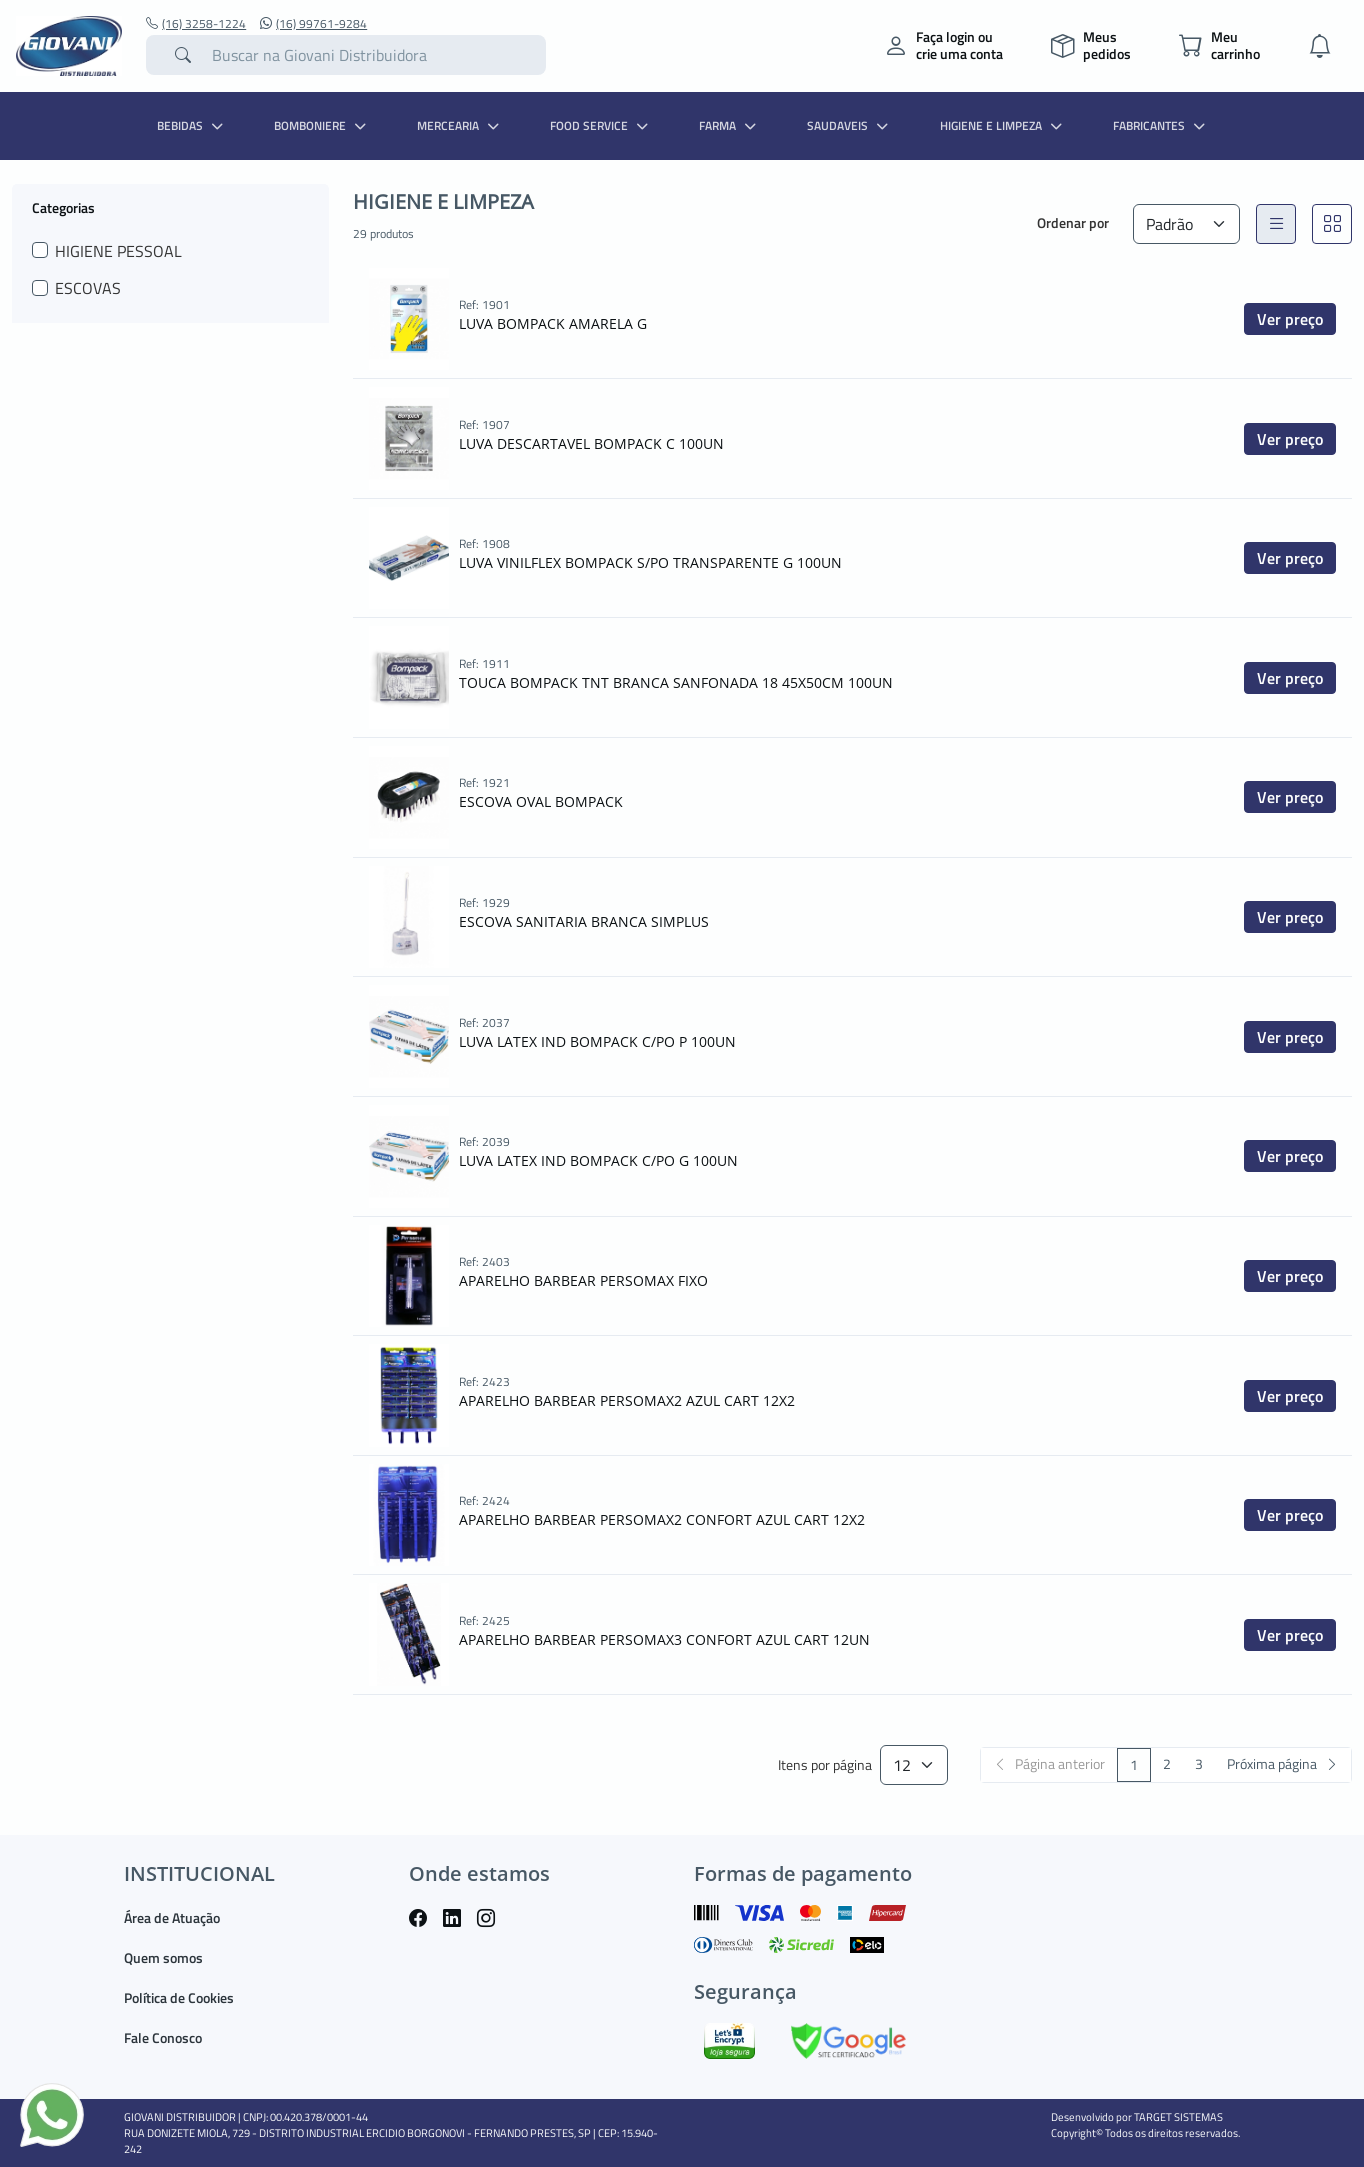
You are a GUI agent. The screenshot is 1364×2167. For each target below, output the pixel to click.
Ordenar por (1073, 222)
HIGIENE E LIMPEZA (1003, 125)
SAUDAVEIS (850, 125)
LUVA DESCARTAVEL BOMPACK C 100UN (591, 443)
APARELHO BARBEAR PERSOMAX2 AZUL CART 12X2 (627, 1400)
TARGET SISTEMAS (1178, 2117)
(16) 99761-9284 (313, 24)
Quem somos (163, 1957)
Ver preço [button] (1290, 319)
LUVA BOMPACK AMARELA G (553, 323)
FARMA (730, 125)
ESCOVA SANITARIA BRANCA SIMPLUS (584, 921)
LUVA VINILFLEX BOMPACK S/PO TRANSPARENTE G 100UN (650, 562)
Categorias (63, 207)
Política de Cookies (179, 1997)
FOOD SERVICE (601, 125)
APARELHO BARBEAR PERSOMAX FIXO (583, 1280)
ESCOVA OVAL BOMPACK (541, 801)
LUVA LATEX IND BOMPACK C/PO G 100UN (598, 1160)
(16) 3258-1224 (196, 24)
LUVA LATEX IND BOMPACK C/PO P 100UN (597, 1041)
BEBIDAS (192, 125)
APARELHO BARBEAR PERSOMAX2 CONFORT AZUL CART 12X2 (662, 1519)
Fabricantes (1161, 125)
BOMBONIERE (322, 125)
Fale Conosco (163, 2037)
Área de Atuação (172, 1917)
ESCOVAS (88, 288)
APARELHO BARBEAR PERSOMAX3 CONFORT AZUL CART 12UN (664, 1639)
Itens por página (825, 1765)
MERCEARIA (460, 125)
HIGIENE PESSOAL (118, 251)
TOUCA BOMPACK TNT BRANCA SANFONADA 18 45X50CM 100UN (676, 682)
